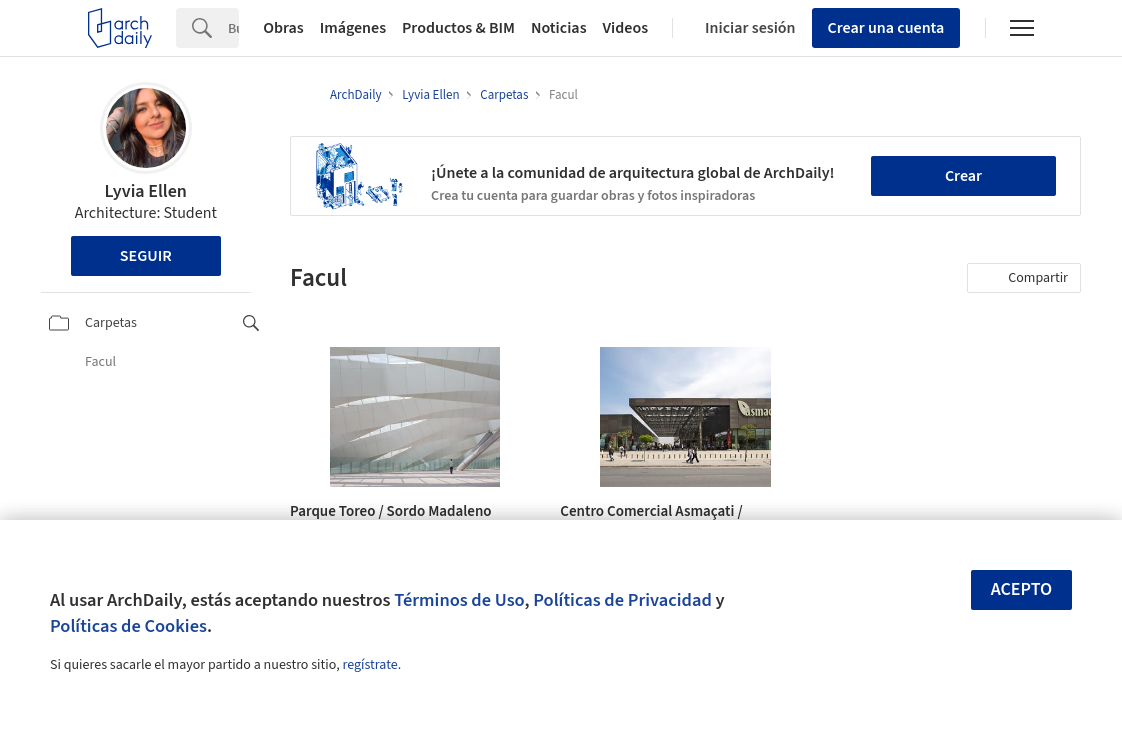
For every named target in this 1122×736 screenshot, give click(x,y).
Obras (283, 28)
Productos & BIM (458, 28)
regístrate (369, 665)
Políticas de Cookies (128, 626)
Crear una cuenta (886, 28)
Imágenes (353, 28)
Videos (626, 28)
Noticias (559, 28)
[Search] (233, 28)
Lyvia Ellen (146, 191)
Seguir (146, 256)
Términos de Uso (459, 600)
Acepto (1022, 589)
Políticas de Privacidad (622, 600)
